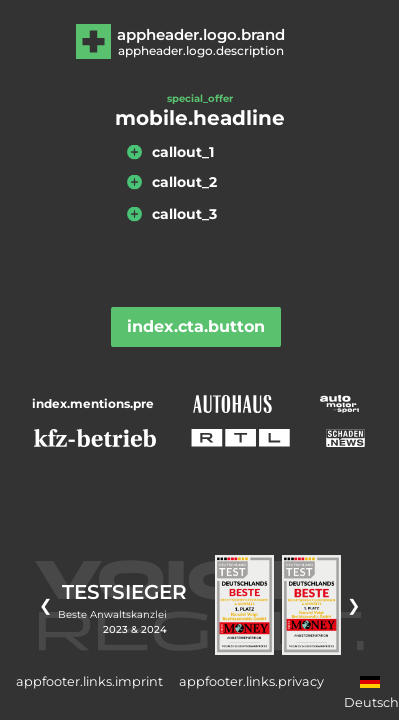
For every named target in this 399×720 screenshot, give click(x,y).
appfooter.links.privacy (251, 681)
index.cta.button (196, 326)
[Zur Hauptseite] (199, 41)
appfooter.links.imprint (89, 681)
